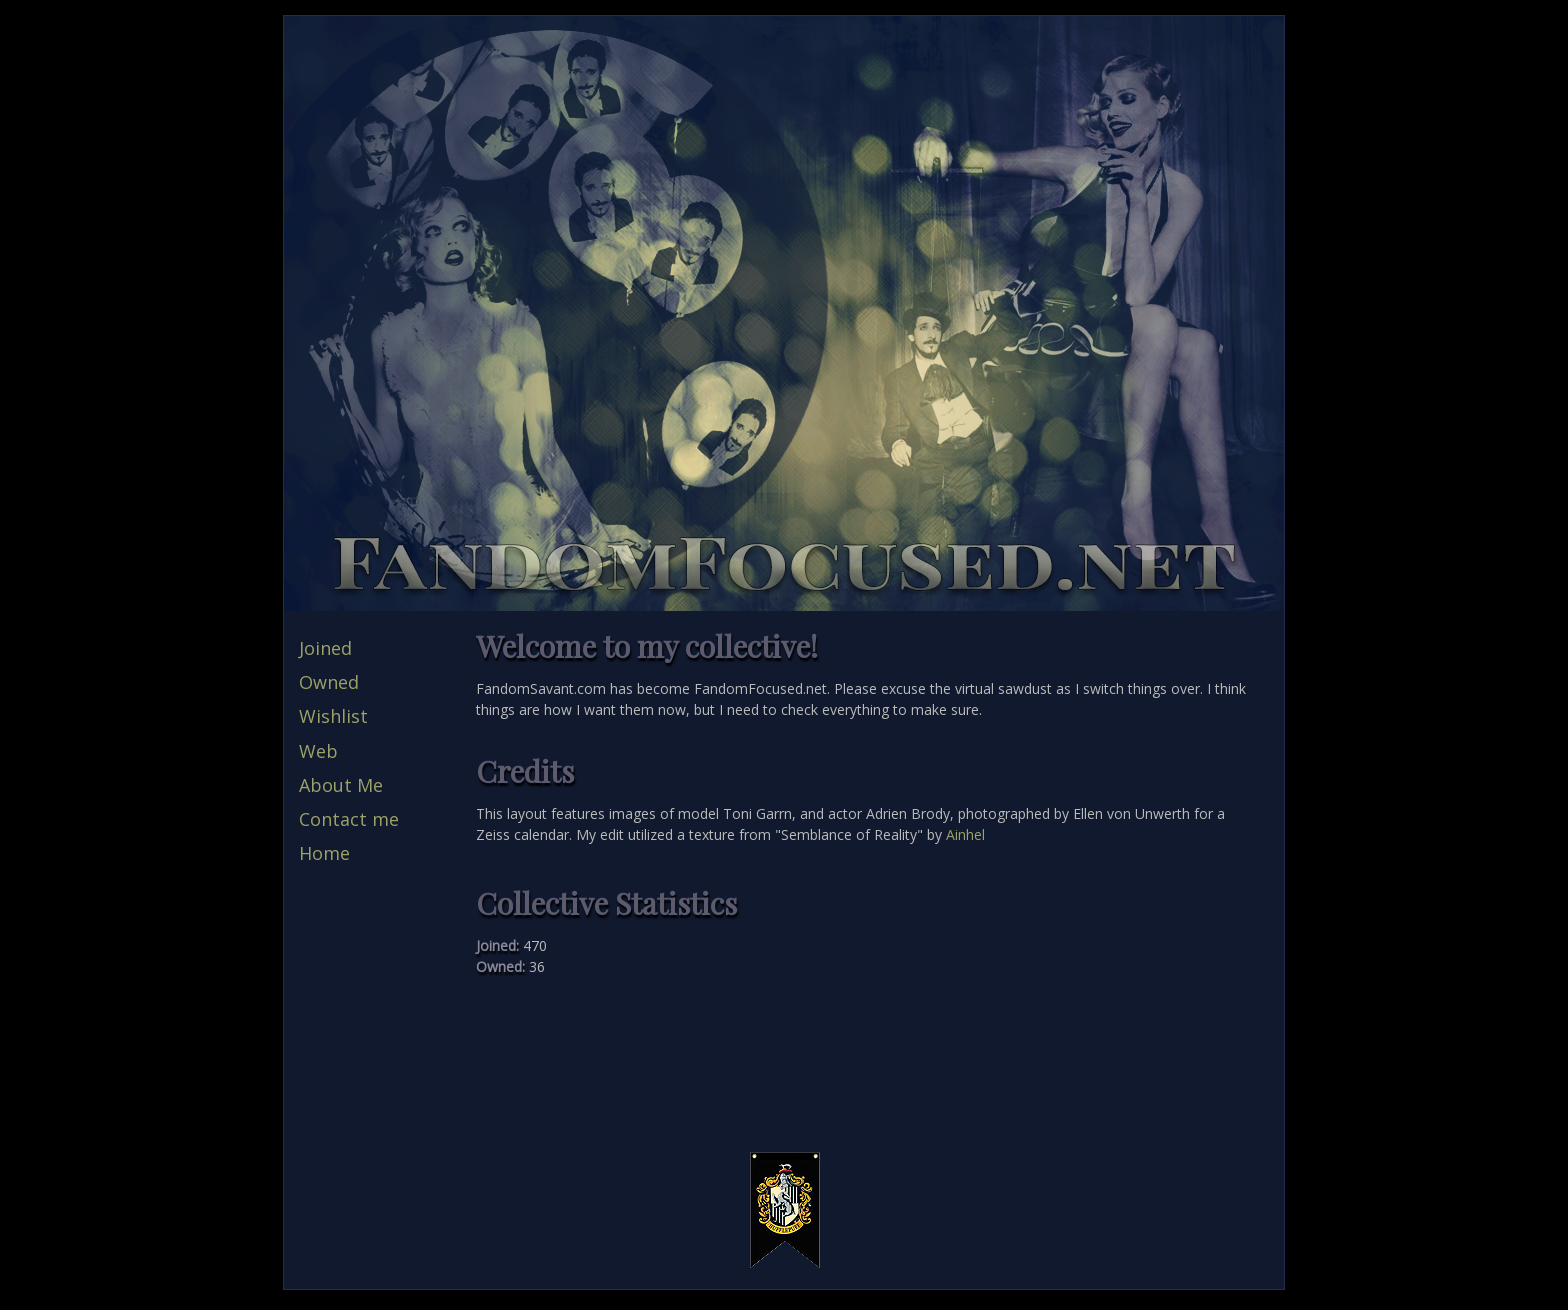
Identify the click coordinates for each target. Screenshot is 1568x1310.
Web (318, 751)
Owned (329, 682)
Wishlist (333, 716)
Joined (325, 648)
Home (324, 853)
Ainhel (965, 834)
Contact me (349, 819)
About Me (341, 785)
